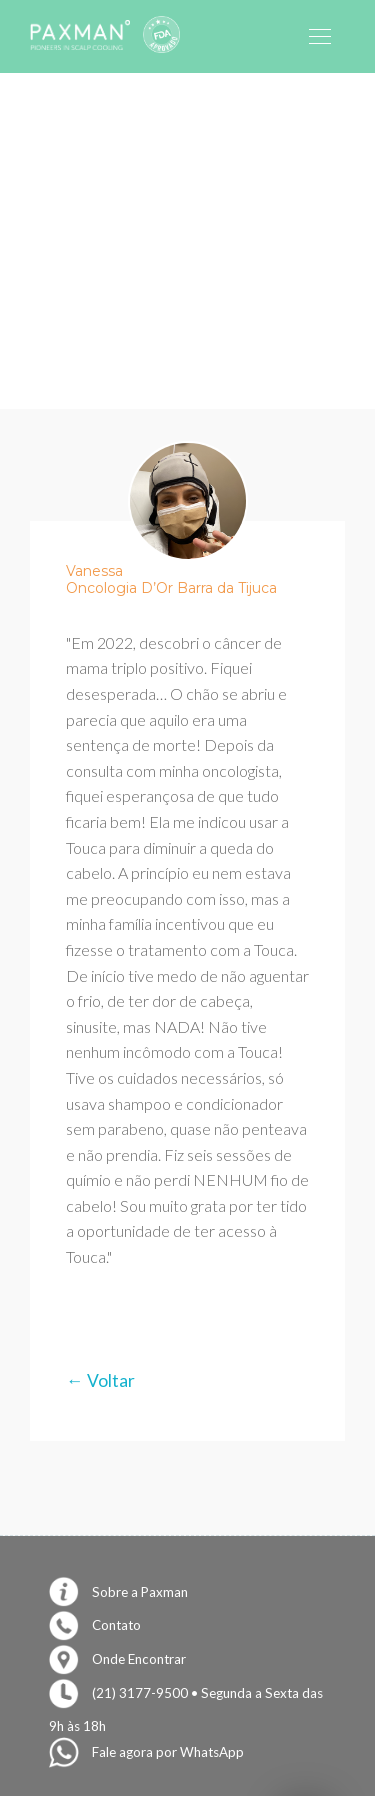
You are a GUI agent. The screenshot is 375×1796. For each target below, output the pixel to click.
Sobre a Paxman (118, 1592)
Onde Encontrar (117, 1659)
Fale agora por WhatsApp (146, 1752)
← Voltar (100, 1380)
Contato (95, 1625)
